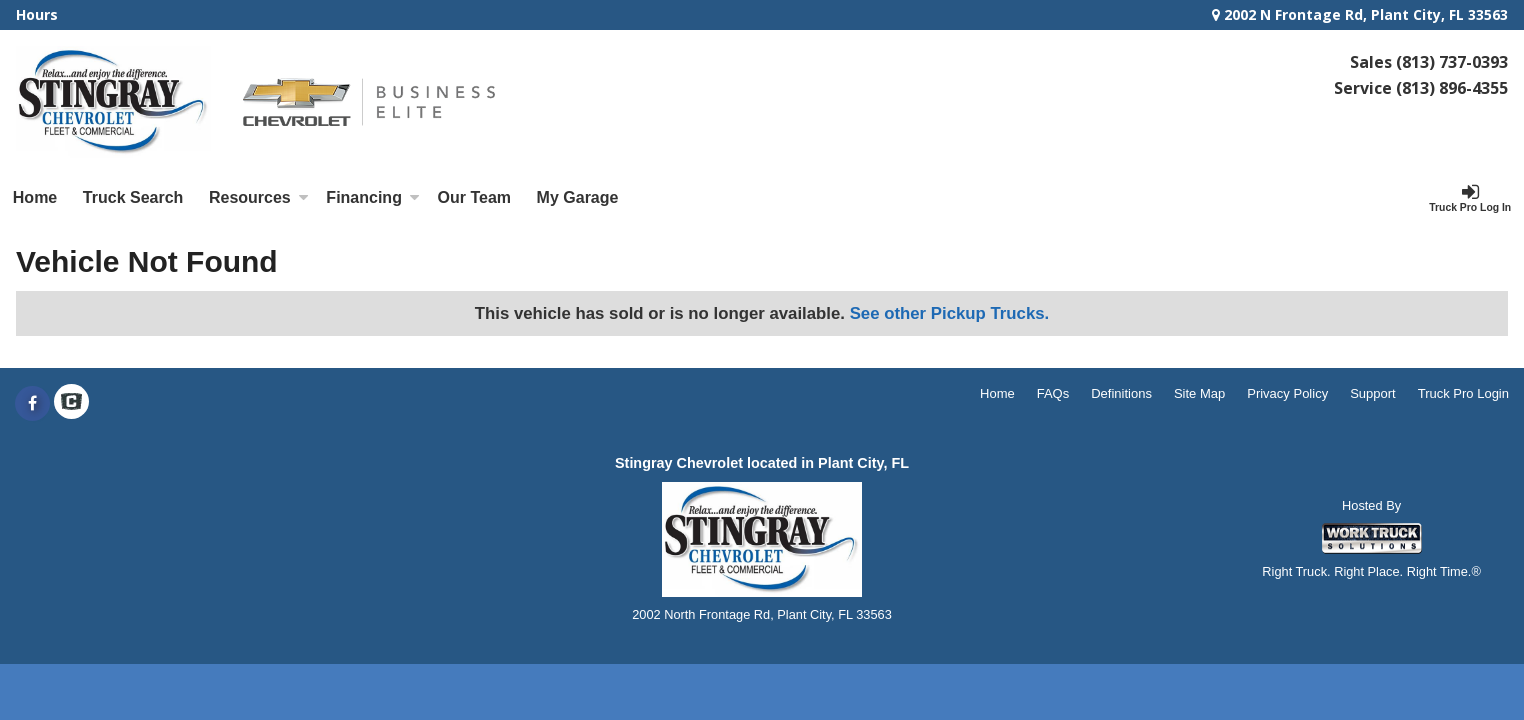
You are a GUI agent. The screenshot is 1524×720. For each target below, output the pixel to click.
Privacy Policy (1287, 393)
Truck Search (133, 197)
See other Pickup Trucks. (950, 313)
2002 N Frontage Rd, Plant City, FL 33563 (1360, 14)
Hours (37, 14)
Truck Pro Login (1463, 393)
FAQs (1053, 393)
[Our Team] (474, 198)
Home (35, 197)
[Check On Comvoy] (71, 404)
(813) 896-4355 (1452, 88)
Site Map (1199, 393)
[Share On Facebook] (32, 404)
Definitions (1121, 393)
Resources (259, 197)
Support (1373, 393)
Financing (373, 197)
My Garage (578, 197)
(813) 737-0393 (1452, 62)
